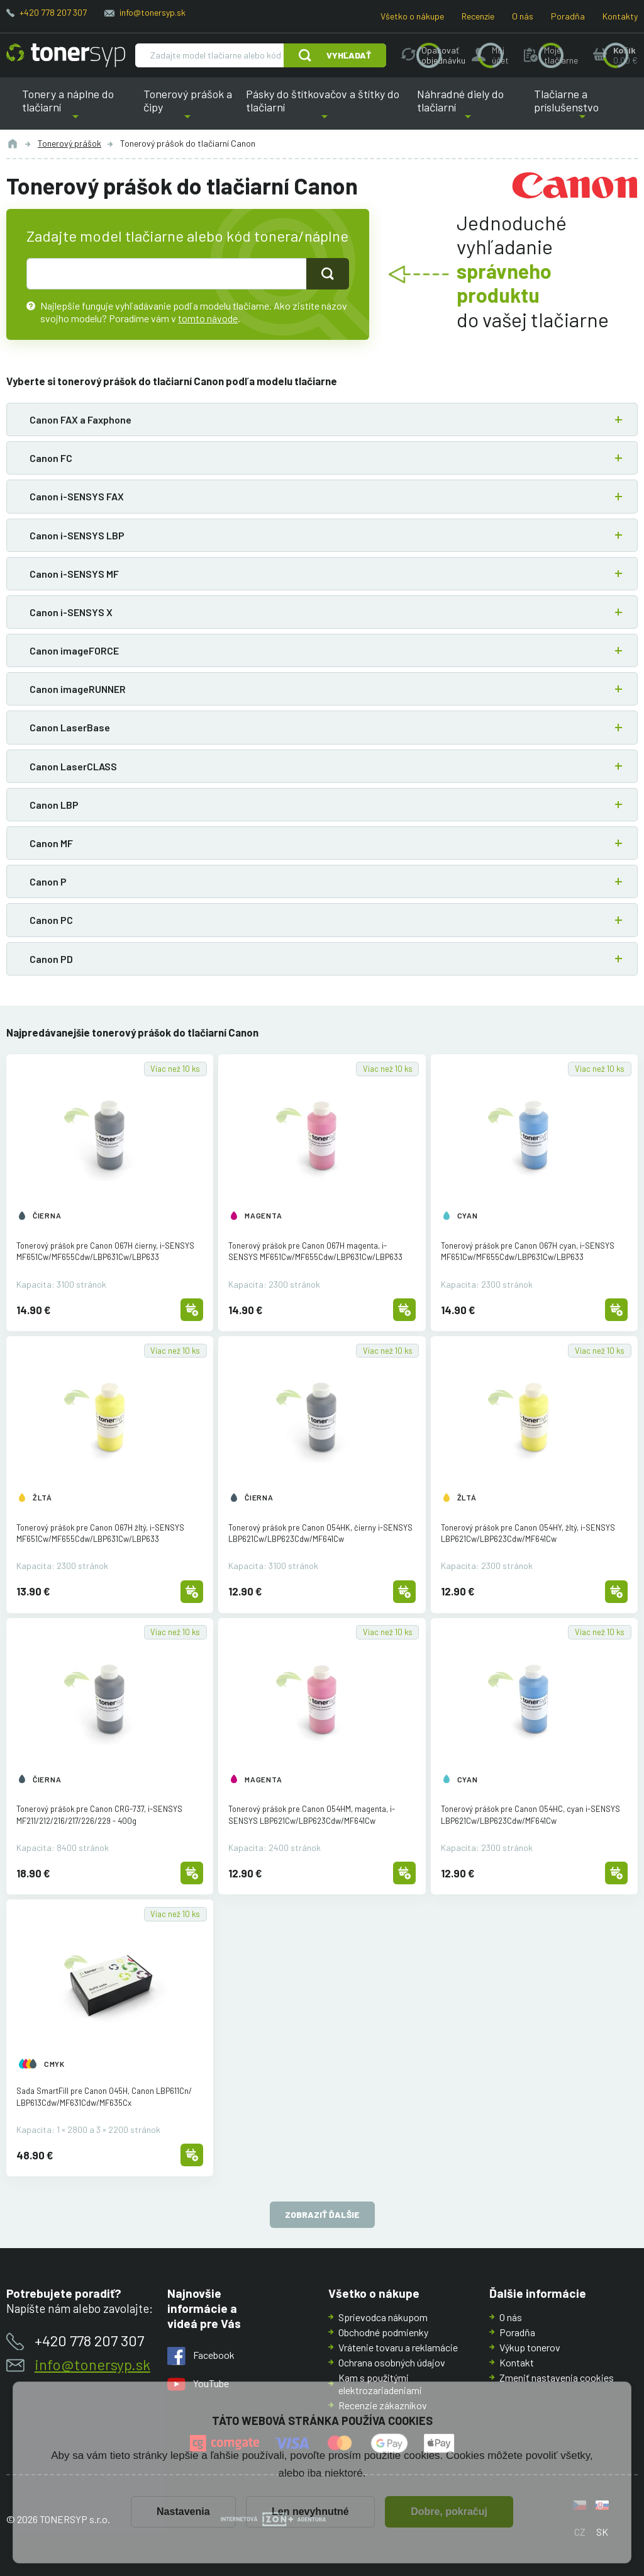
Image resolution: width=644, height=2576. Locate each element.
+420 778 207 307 (53, 12)
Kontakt (516, 2362)
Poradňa (568, 16)
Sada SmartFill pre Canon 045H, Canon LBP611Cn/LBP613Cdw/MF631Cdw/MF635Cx (104, 2096)
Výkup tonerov (529, 2347)
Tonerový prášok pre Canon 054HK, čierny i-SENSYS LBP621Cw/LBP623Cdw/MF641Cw (320, 1533)
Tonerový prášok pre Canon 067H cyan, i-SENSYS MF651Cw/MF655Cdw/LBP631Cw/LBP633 (527, 1251)
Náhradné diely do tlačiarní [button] (467, 108)
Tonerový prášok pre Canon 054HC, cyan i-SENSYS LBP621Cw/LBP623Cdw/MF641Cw (530, 1814)
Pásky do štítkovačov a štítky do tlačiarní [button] (322, 108)
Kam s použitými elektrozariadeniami (380, 2383)
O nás (522, 16)
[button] (322, 419)
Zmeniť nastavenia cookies (556, 2377)
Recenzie (478, 16)
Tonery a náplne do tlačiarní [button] (75, 108)
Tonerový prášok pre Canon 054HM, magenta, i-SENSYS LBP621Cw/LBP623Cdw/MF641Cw (311, 1814)
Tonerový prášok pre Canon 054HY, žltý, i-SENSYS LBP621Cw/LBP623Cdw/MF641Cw (528, 1533)
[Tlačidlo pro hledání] (327, 274)
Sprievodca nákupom (383, 2317)
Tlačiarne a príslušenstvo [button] (582, 108)
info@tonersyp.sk (152, 12)
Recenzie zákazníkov (382, 2405)
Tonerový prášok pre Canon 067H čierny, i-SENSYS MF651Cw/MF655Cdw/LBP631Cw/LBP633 (105, 1251)
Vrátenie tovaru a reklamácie (398, 2347)
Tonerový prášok (69, 143)
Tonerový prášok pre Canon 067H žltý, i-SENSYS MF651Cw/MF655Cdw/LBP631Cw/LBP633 (100, 1533)
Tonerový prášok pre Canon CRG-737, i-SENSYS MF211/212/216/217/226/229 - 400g (99, 1814)
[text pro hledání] (166, 274)
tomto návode (208, 317)
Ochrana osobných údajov (391, 2362)
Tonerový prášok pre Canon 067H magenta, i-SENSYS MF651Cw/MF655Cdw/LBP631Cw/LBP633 (315, 1251)
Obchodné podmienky (383, 2332)
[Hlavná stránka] (65, 55)
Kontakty (620, 16)
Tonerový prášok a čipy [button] (188, 108)
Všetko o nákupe (412, 16)
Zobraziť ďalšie (322, 2215)
